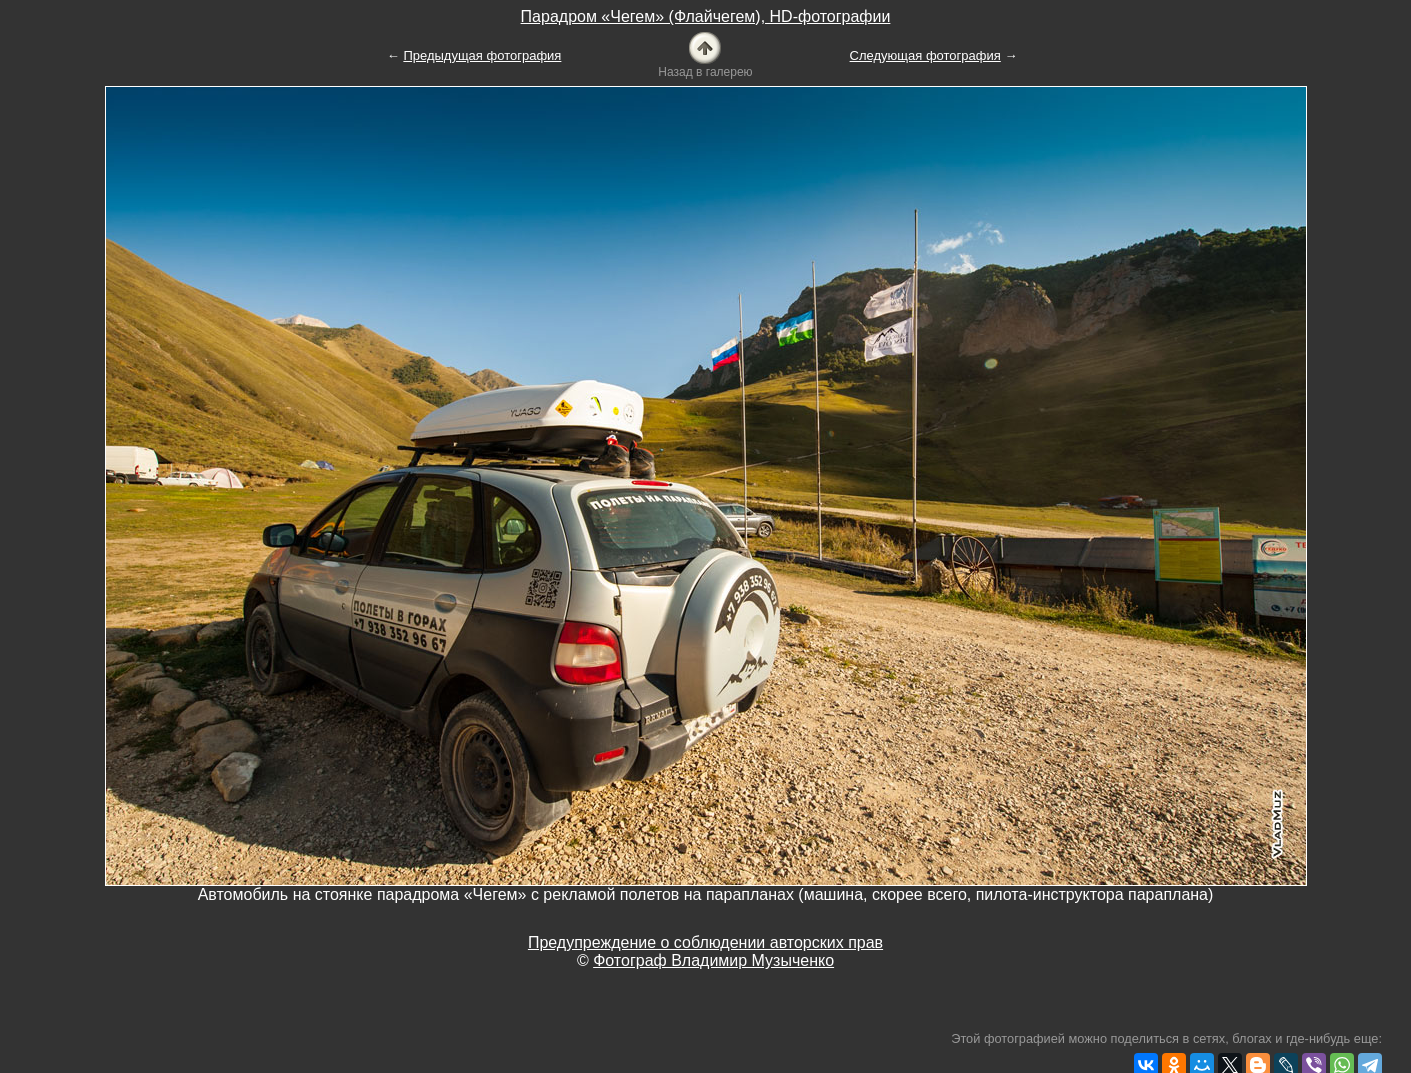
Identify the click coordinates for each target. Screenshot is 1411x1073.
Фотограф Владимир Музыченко (713, 960)
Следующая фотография (925, 55)
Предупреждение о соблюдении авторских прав (705, 942)
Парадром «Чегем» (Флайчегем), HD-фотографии (706, 16)
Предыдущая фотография (482, 55)
